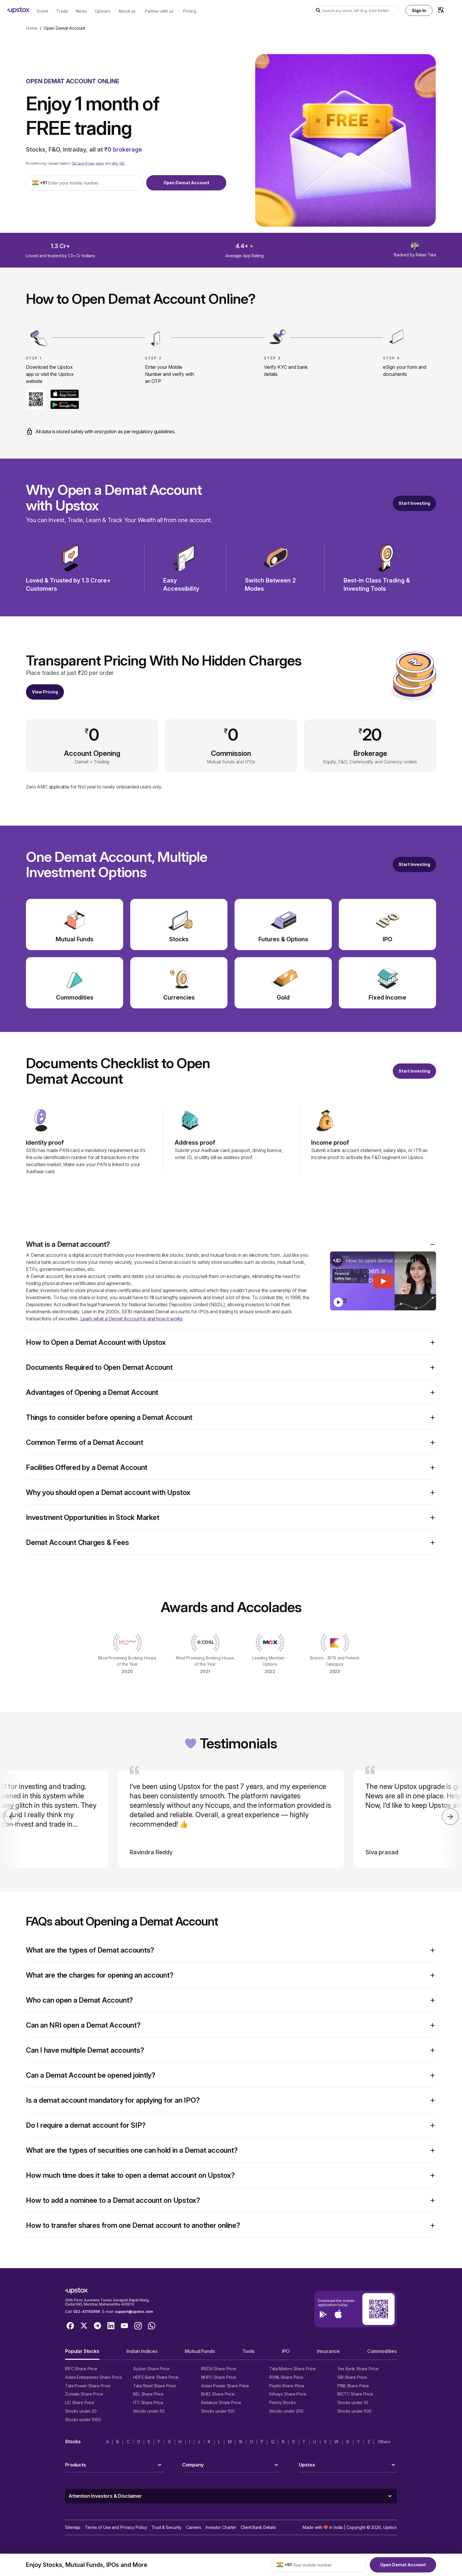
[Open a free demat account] (414, 864)
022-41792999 (86, 2311)
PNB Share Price (353, 2385)
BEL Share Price (148, 2393)
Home (31, 28)
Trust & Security (166, 2527)
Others (384, 2441)
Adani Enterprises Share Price (93, 2377)
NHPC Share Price (218, 2377)
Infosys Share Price (287, 2393)
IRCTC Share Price (355, 2393)
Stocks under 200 (286, 2411)
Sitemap (72, 2527)
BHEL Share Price (218, 2393)
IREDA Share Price (218, 2368)
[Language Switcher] (441, 10)
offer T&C (118, 163)
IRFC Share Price (81, 2368)
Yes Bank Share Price (358, 2368)
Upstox (390, 2527)
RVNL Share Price (286, 2377)
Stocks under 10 (352, 2402)
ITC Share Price (148, 2402)
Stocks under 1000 (83, 2419)
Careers (193, 2527)
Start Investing (414, 503)
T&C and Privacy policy (88, 163)
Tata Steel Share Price (154, 2385)
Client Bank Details (258, 2527)
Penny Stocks (282, 2402)
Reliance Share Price (221, 2402)
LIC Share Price (79, 2402)
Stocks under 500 (354, 2411)
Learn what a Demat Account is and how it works (131, 1319)
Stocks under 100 (218, 2411)
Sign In (419, 10)
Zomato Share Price (84, 2393)
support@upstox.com (134, 2311)
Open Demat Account (186, 182)
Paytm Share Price (286, 2385)
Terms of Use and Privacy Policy (116, 2527)
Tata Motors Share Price (292, 2368)
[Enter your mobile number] (93, 182)
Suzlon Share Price (151, 2368)
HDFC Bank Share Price (155, 2377)
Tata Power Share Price (87, 2385)
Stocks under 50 (149, 2411)
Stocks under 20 (81, 2411)
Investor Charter (221, 2527)
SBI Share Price (352, 2377)
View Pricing (45, 691)
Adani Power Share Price (225, 2385)
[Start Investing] (414, 503)
